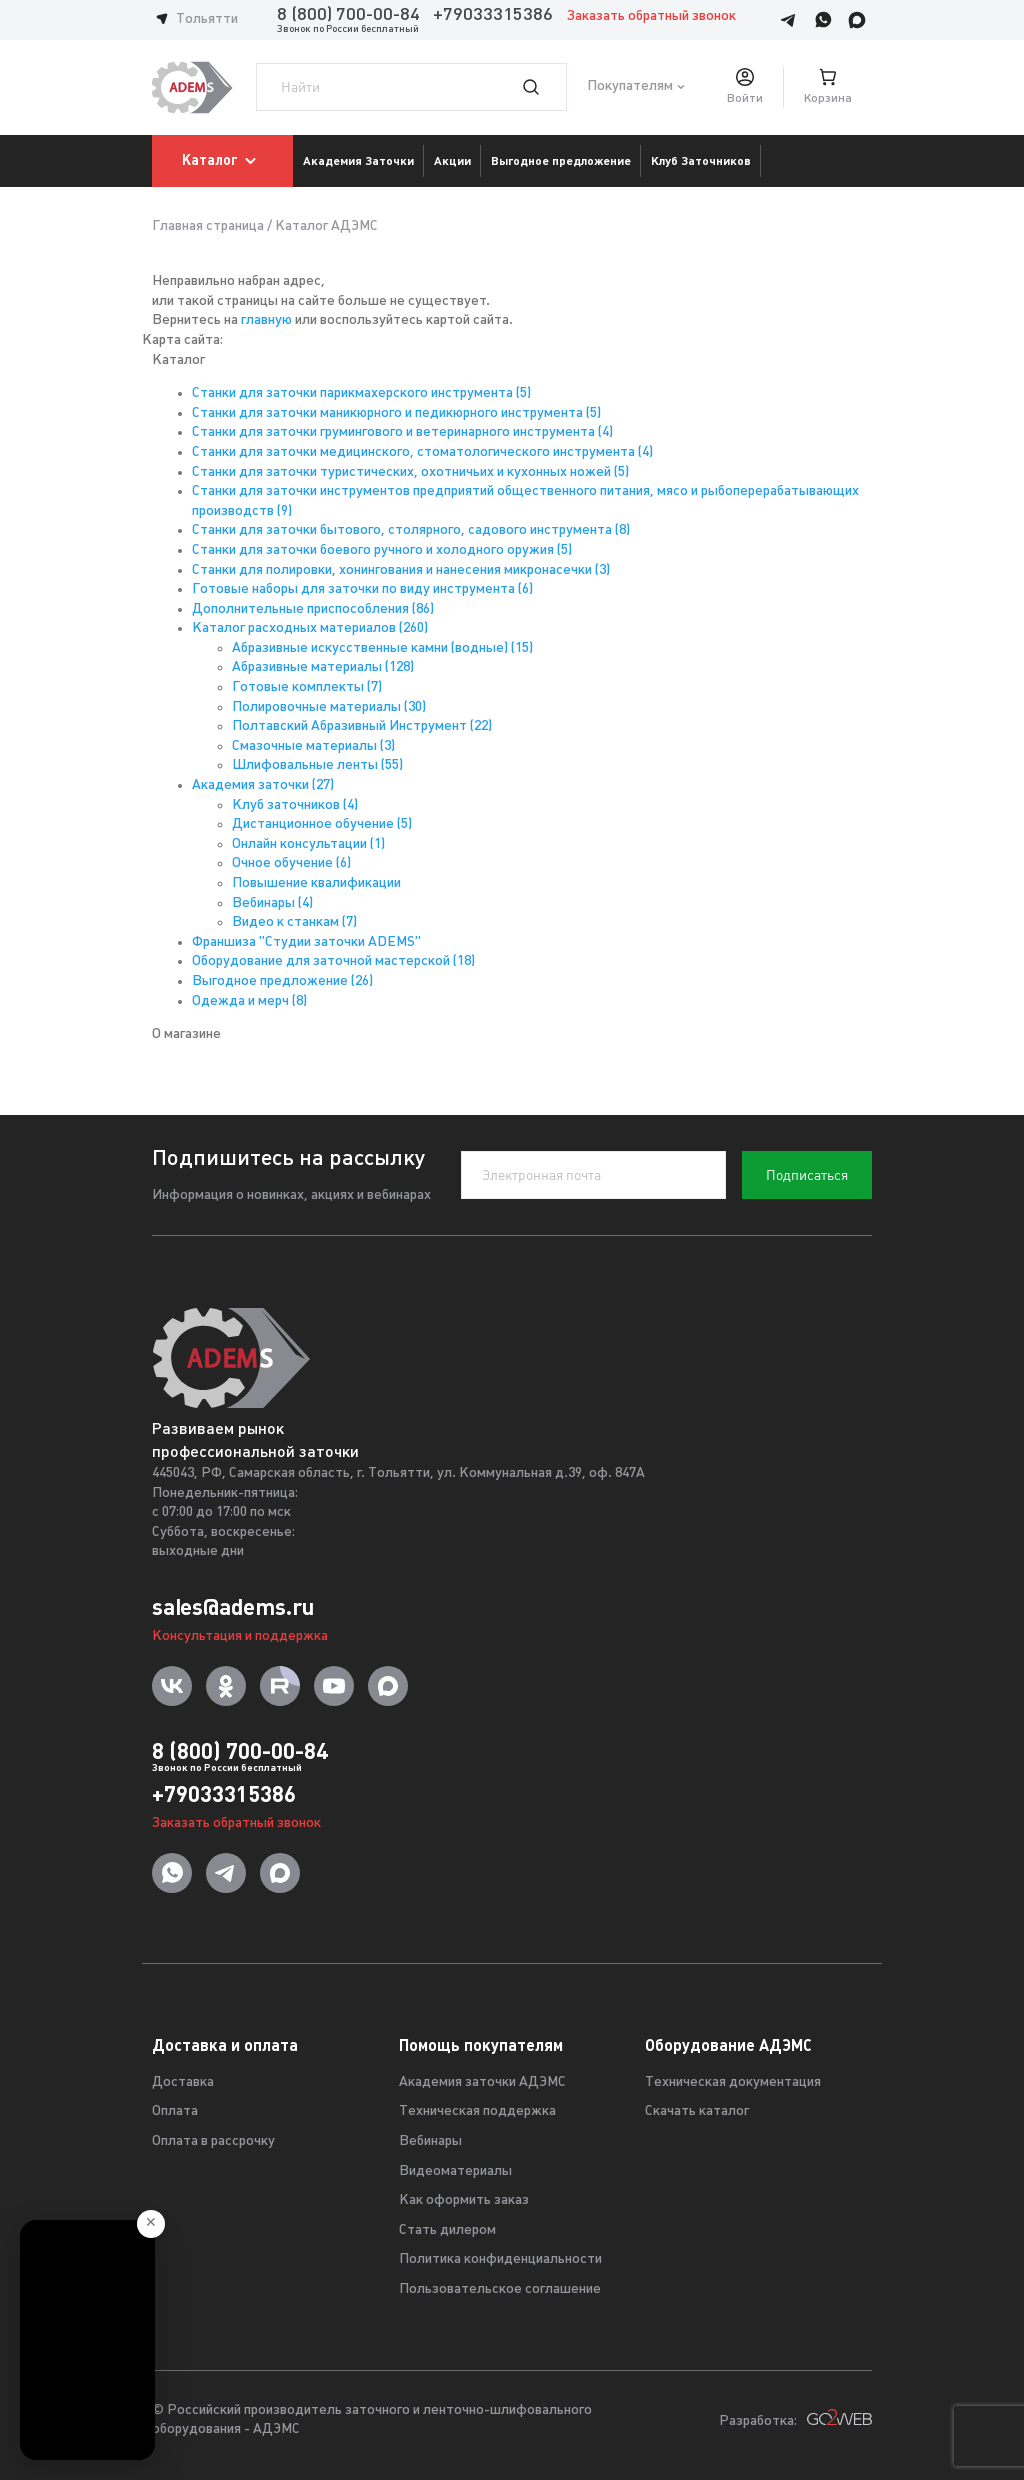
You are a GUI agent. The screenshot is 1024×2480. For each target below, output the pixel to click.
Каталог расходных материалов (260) (310, 628)
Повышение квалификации (316, 883)
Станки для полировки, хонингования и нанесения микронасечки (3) (401, 570)
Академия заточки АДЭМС (482, 2082)
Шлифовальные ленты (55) (317, 765)
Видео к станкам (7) (294, 922)
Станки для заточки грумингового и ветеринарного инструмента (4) (402, 432)
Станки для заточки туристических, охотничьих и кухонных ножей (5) (410, 472)
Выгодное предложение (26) (282, 981)
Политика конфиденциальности (500, 2259)
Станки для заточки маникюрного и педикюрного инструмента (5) (396, 413)
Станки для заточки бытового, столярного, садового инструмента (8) (411, 530)
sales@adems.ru (233, 1607)
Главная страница (208, 226)
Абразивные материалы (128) (323, 667)
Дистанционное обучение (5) (322, 824)
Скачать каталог (697, 2111)
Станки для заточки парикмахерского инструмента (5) (361, 393)
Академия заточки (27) (263, 785)
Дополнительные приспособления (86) (313, 609)
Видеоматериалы (455, 2171)
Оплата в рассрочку (213, 2141)
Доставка (183, 2082)
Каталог (222, 161)
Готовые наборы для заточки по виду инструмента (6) (362, 589)
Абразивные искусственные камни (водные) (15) (382, 648)
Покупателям (630, 87)
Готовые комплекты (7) (307, 687)
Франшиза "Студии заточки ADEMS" (306, 942)
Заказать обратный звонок (651, 16)
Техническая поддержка (477, 2111)
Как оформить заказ (464, 2200)
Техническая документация (733, 2082)
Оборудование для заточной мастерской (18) (333, 961)
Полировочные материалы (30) (329, 707)
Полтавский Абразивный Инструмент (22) (362, 726)
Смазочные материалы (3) (313, 746)
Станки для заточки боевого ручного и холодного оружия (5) (382, 550)
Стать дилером (447, 2230)
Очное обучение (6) (291, 863)
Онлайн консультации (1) (308, 844)
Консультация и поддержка (240, 1636)
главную (266, 320)
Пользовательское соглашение (500, 2289)
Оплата (175, 2111)
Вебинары (430, 2141)
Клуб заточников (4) (295, 805)
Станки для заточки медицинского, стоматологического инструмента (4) (422, 452)
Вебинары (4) (272, 903)
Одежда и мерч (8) (249, 1001)
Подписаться (807, 1175)
